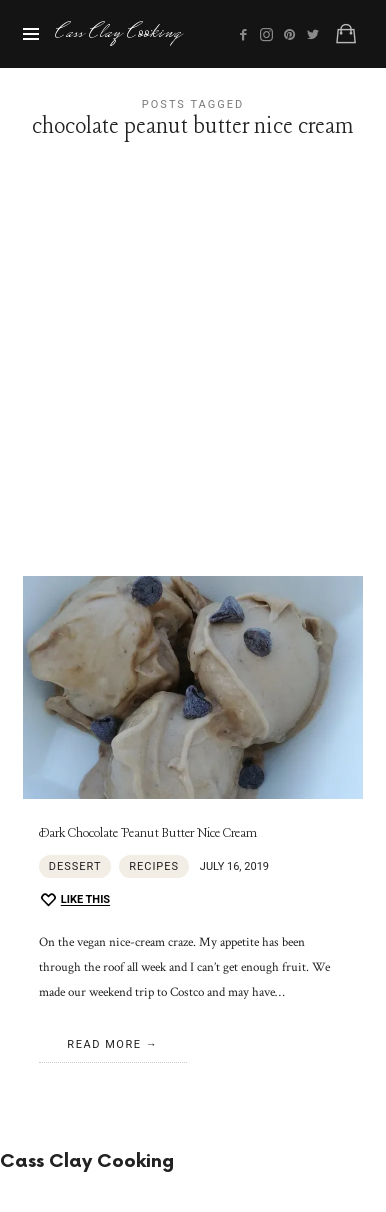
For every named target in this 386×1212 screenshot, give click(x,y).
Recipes (154, 866)
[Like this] (74, 900)
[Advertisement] (193, 373)
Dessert (75, 866)
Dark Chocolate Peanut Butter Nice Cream (148, 833)
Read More (104, 1044)
